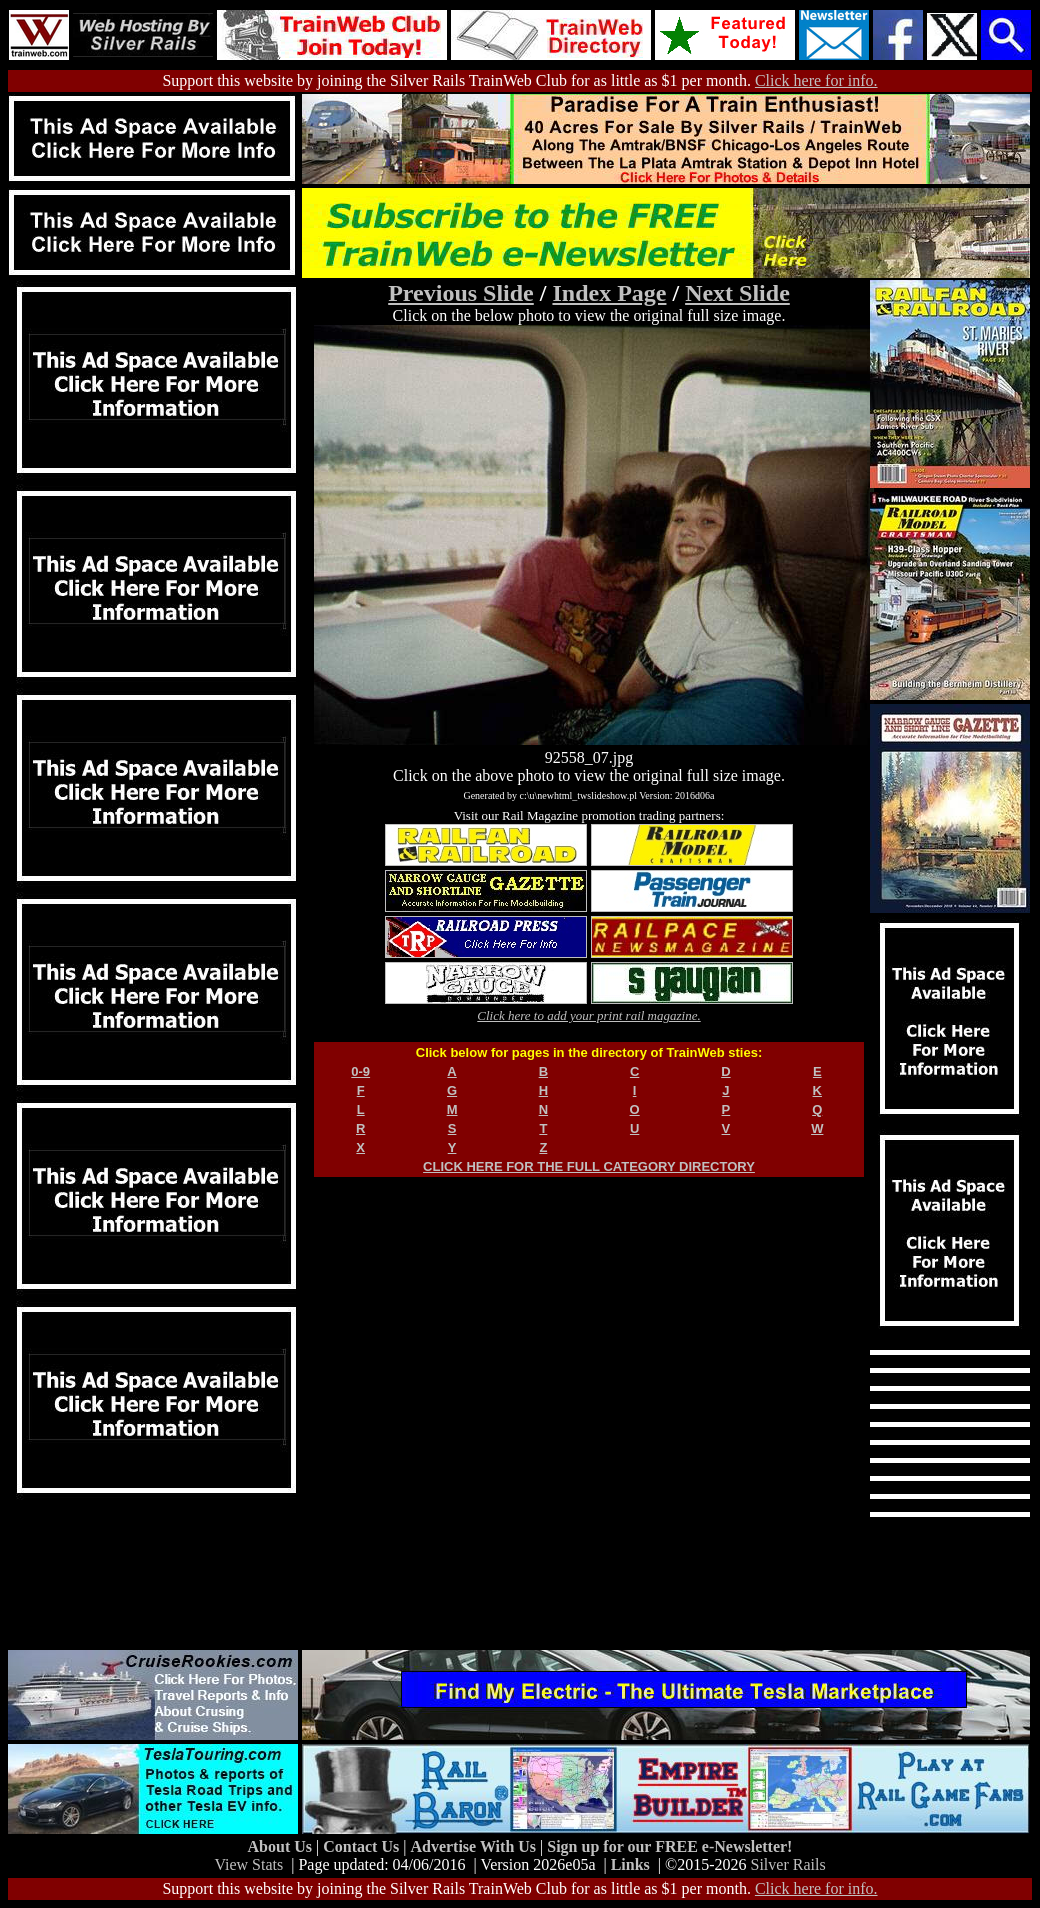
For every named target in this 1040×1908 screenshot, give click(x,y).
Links (630, 1864)
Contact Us (363, 1846)
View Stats (248, 1864)
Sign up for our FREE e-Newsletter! (669, 1846)
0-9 (360, 1071)
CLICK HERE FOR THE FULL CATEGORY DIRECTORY (589, 1166)
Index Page (609, 293)
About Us (282, 1846)
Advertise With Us (475, 1846)
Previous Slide (461, 293)
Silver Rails (788, 1864)
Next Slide (737, 293)
